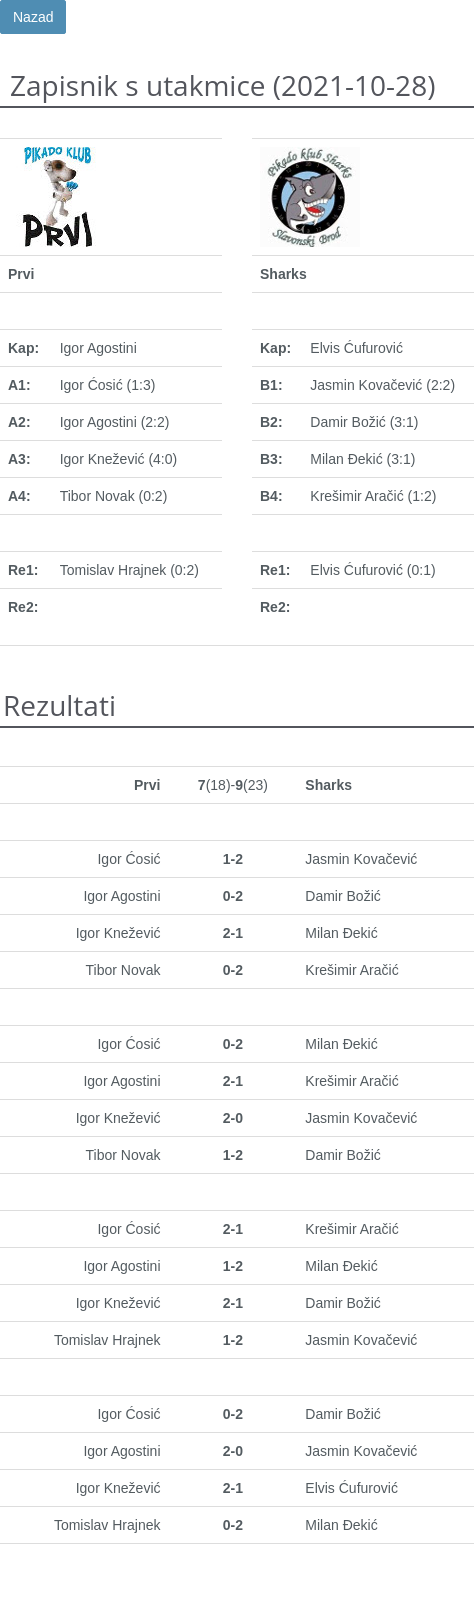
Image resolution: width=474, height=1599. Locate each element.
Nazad (33, 17)
